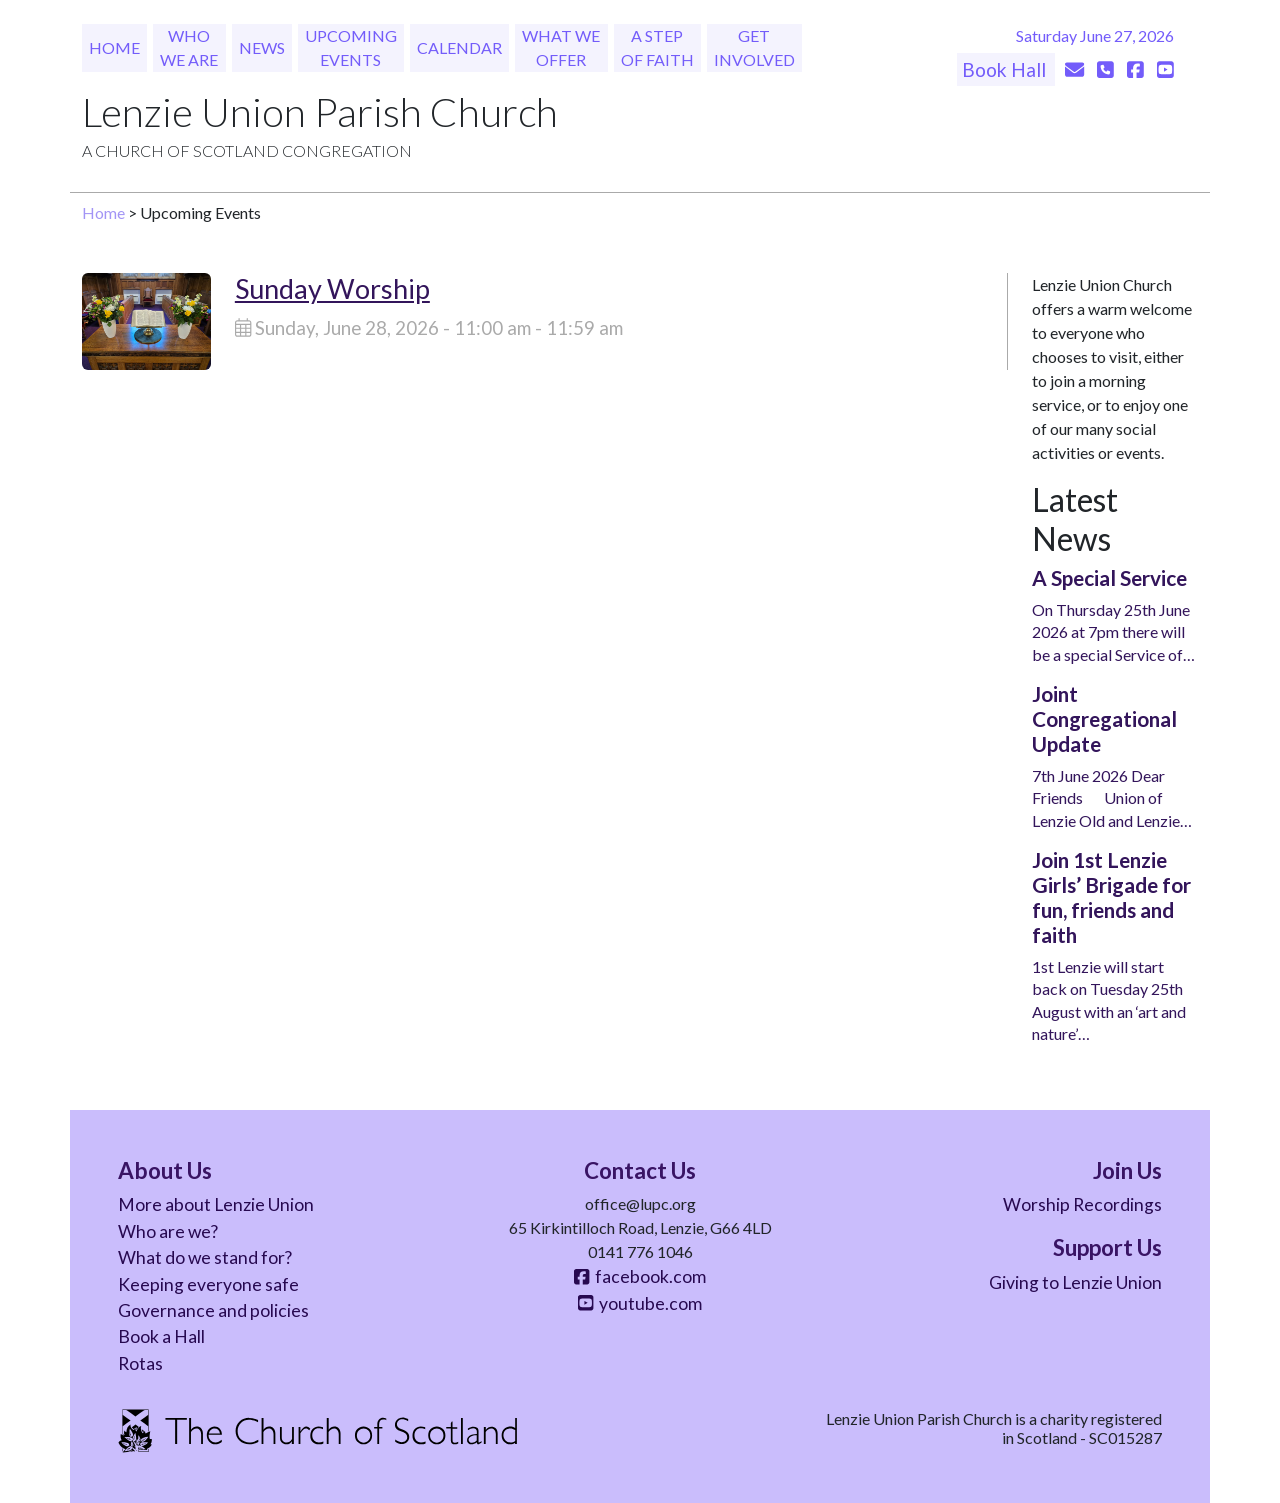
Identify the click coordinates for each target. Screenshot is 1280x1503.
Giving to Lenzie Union (1075, 1282)
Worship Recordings (1082, 1204)
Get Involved (754, 47)
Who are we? (168, 1231)
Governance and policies (213, 1310)
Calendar (459, 47)
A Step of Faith (657, 47)
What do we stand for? (205, 1257)
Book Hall (1006, 69)
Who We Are (189, 47)
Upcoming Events (351, 47)
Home (114, 47)
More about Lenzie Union (216, 1204)
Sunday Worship (332, 288)
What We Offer (561, 47)
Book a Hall (161, 1336)
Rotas (140, 1363)
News (262, 47)
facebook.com (640, 1276)
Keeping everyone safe (208, 1284)
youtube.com (640, 1303)
